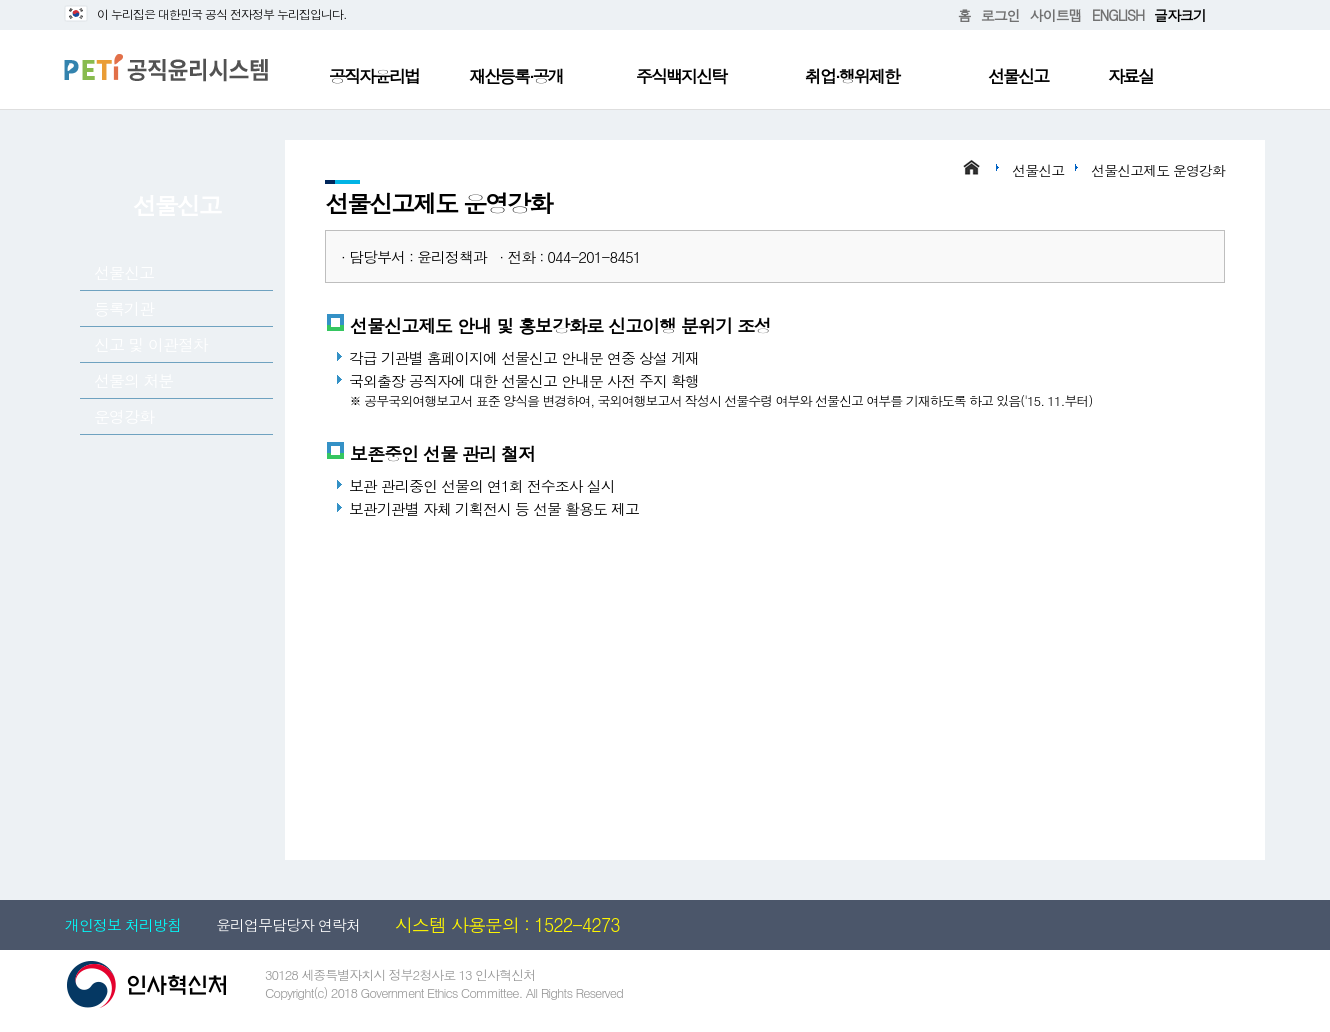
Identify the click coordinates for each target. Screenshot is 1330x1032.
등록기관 (124, 308)
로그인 (1000, 15)
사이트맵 (1056, 15)
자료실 (1130, 76)
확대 (1221, 15)
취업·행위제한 (852, 76)
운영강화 (124, 416)
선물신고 (1018, 76)
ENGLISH (1118, 15)
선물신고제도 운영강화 (1158, 170)
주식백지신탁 (681, 76)
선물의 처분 (133, 380)
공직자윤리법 (374, 76)
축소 (1237, 15)
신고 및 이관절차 (151, 344)
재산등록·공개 (516, 76)
